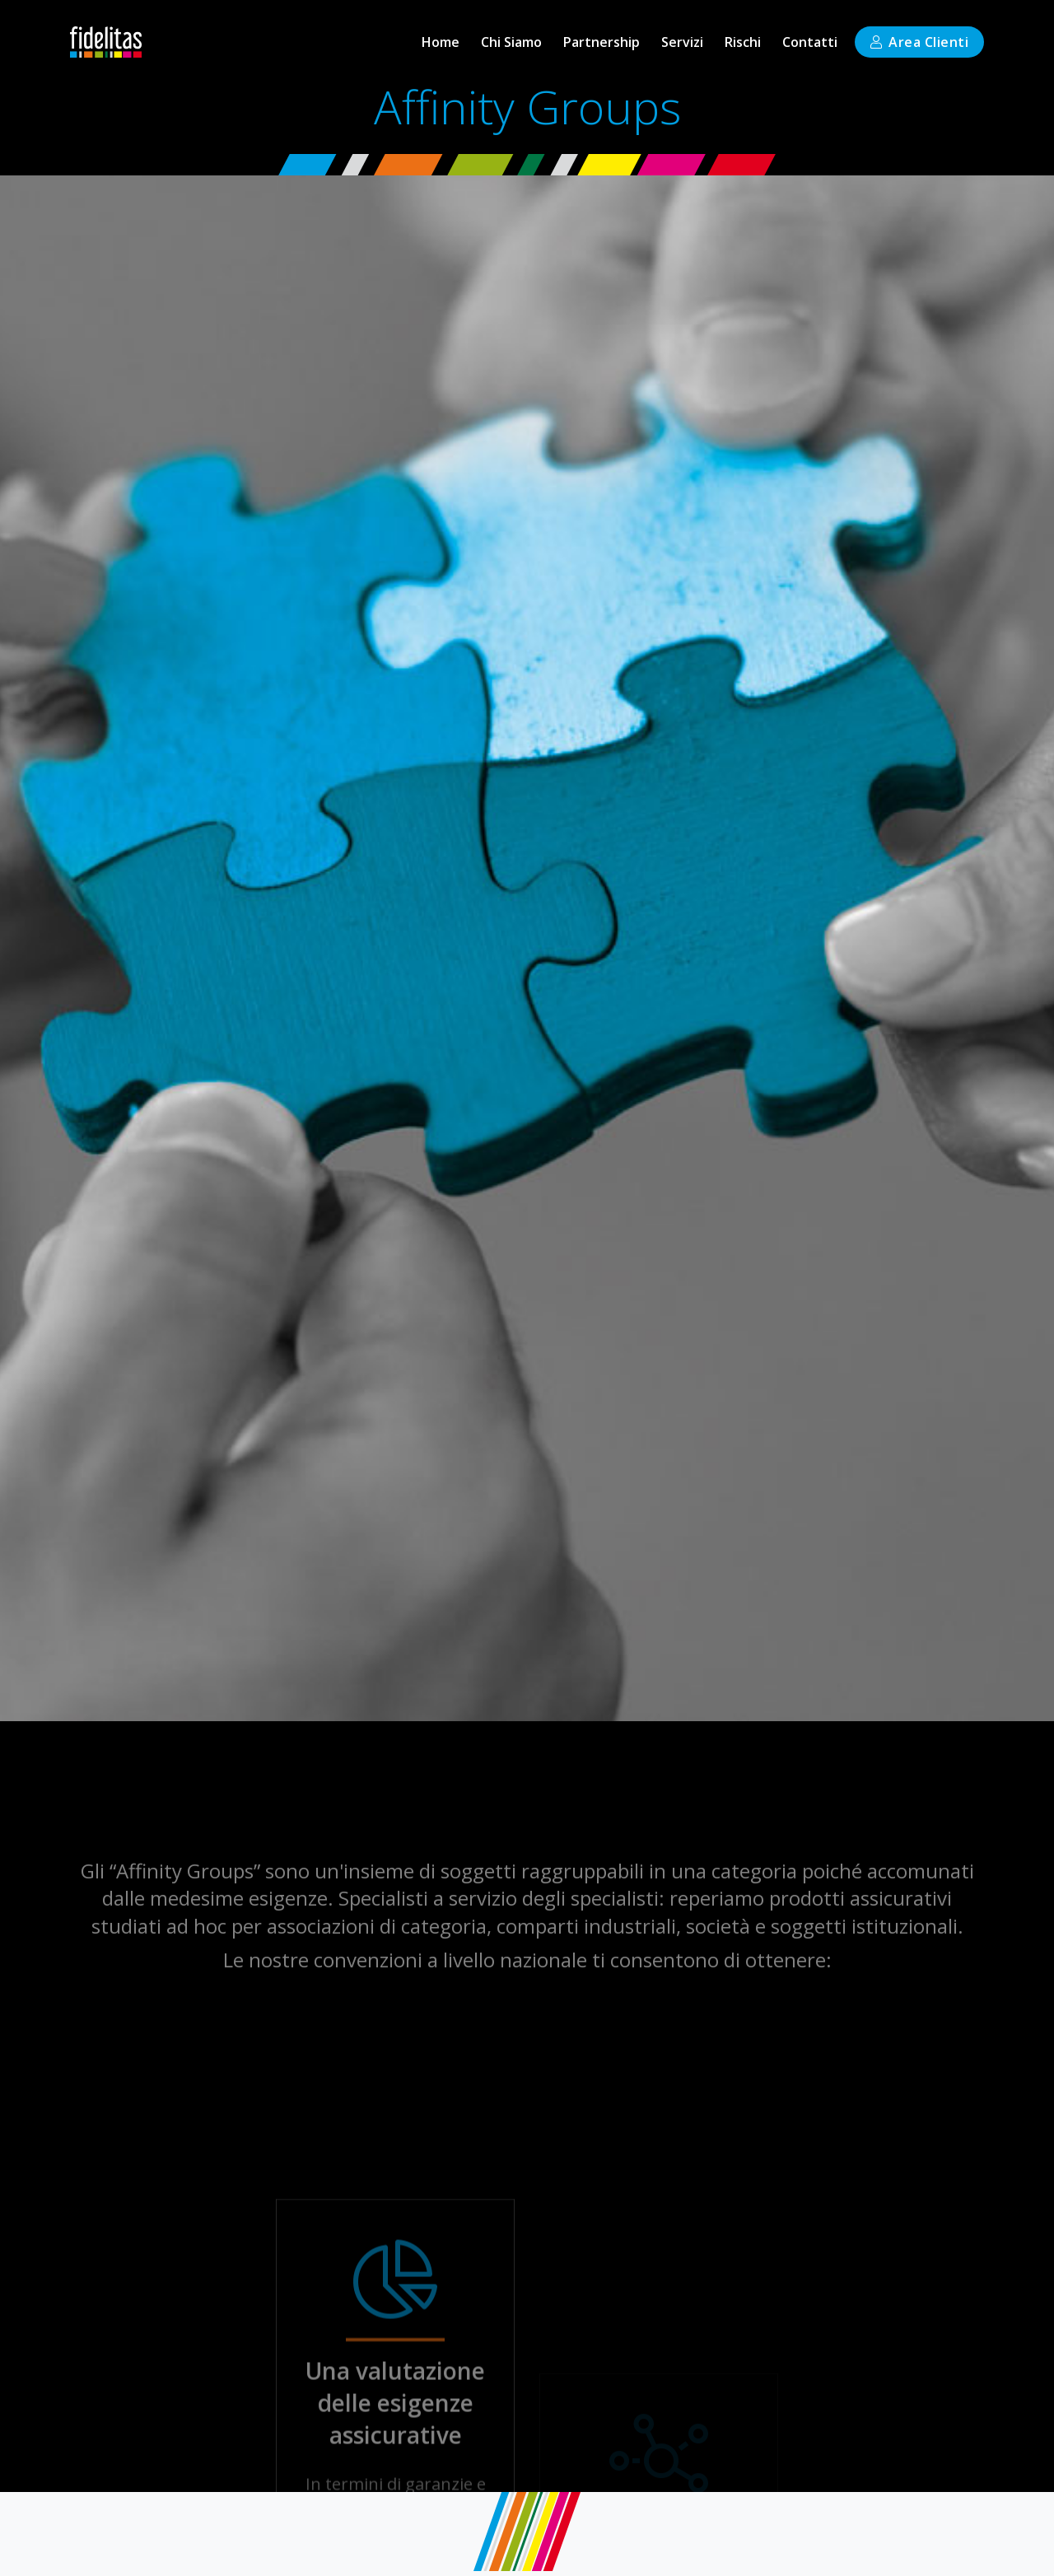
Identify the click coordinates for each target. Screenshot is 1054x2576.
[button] (682, 42)
